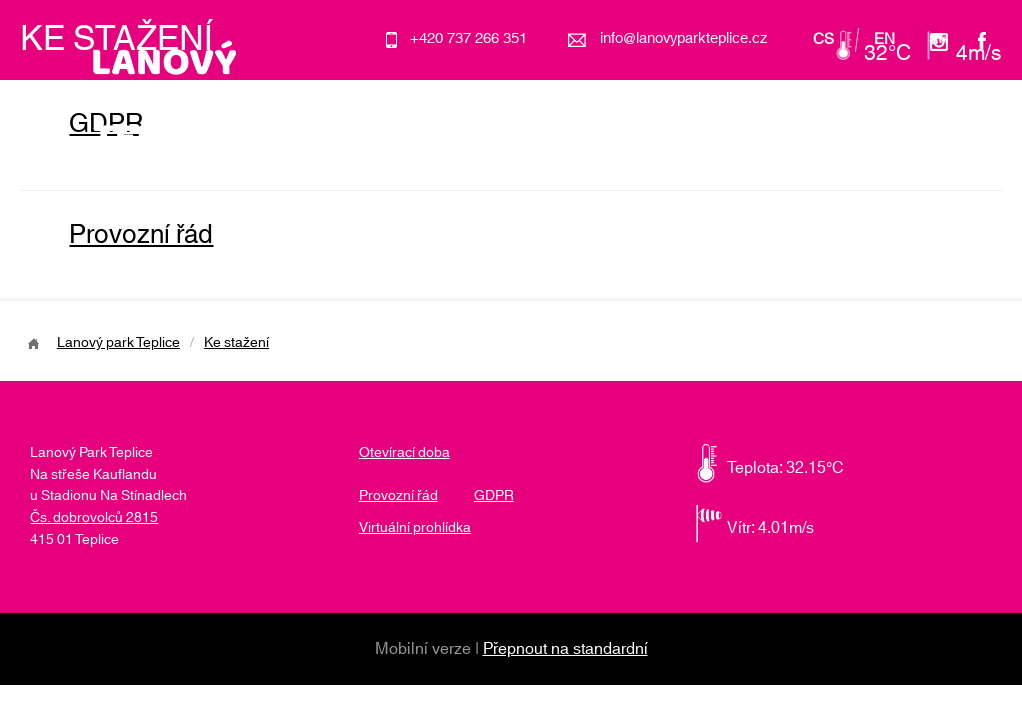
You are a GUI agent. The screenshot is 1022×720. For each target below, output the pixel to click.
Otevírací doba (839, 140)
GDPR (494, 496)
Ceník (735, 140)
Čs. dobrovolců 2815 (94, 518)
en (884, 40)
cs (823, 40)
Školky (658, 140)
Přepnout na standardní (565, 649)
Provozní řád (141, 235)
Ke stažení (236, 343)
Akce (584, 140)
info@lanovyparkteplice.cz (683, 38)
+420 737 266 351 (468, 38)
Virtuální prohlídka (415, 528)
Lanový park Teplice (118, 343)
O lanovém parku (473, 140)
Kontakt (949, 140)
